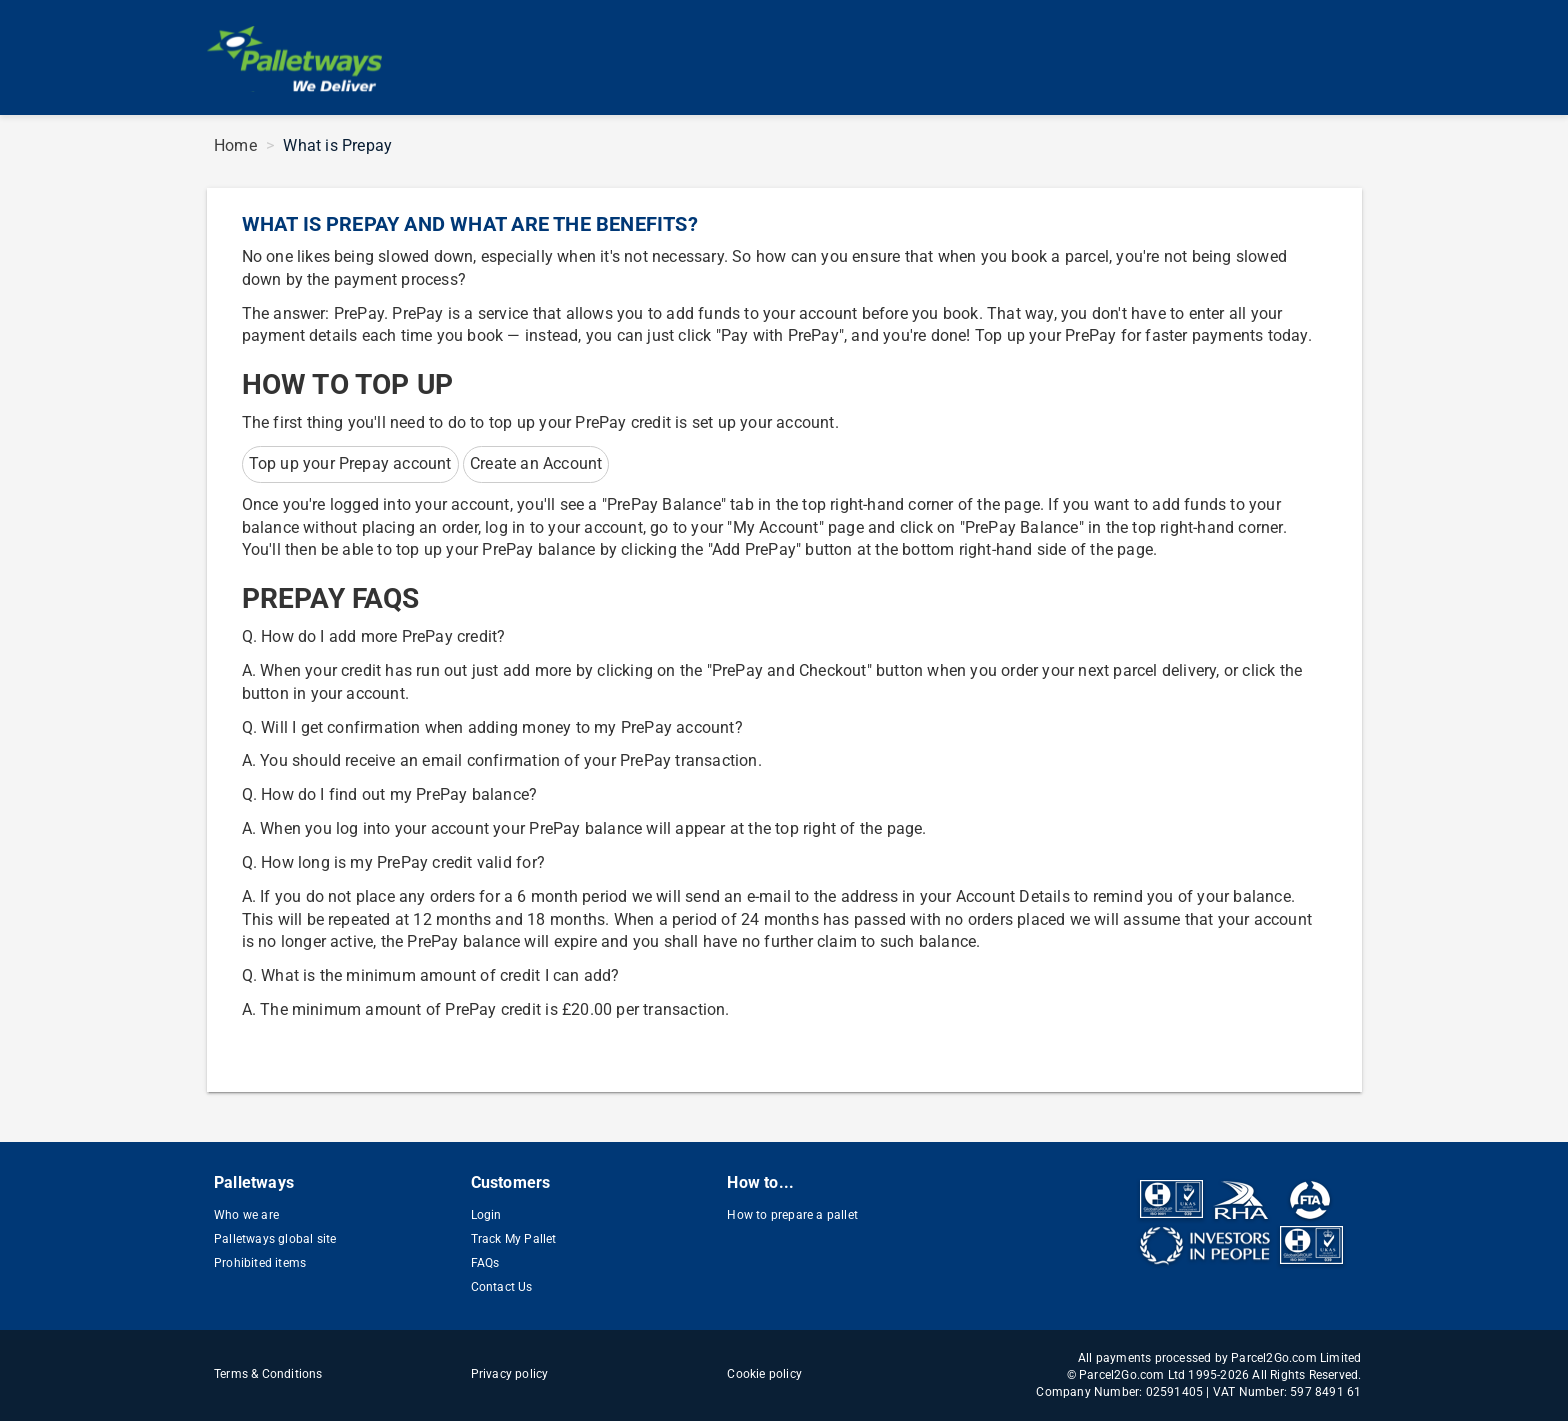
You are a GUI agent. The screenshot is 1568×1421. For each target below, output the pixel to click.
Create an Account (536, 463)
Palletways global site (275, 1239)
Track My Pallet (514, 1239)
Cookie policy (764, 1374)
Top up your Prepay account (350, 463)
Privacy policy (510, 1374)
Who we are (246, 1215)
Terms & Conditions (268, 1374)
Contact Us (502, 1287)
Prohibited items (260, 1263)
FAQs (485, 1263)
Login (486, 1215)
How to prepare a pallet (792, 1215)
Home (235, 145)
